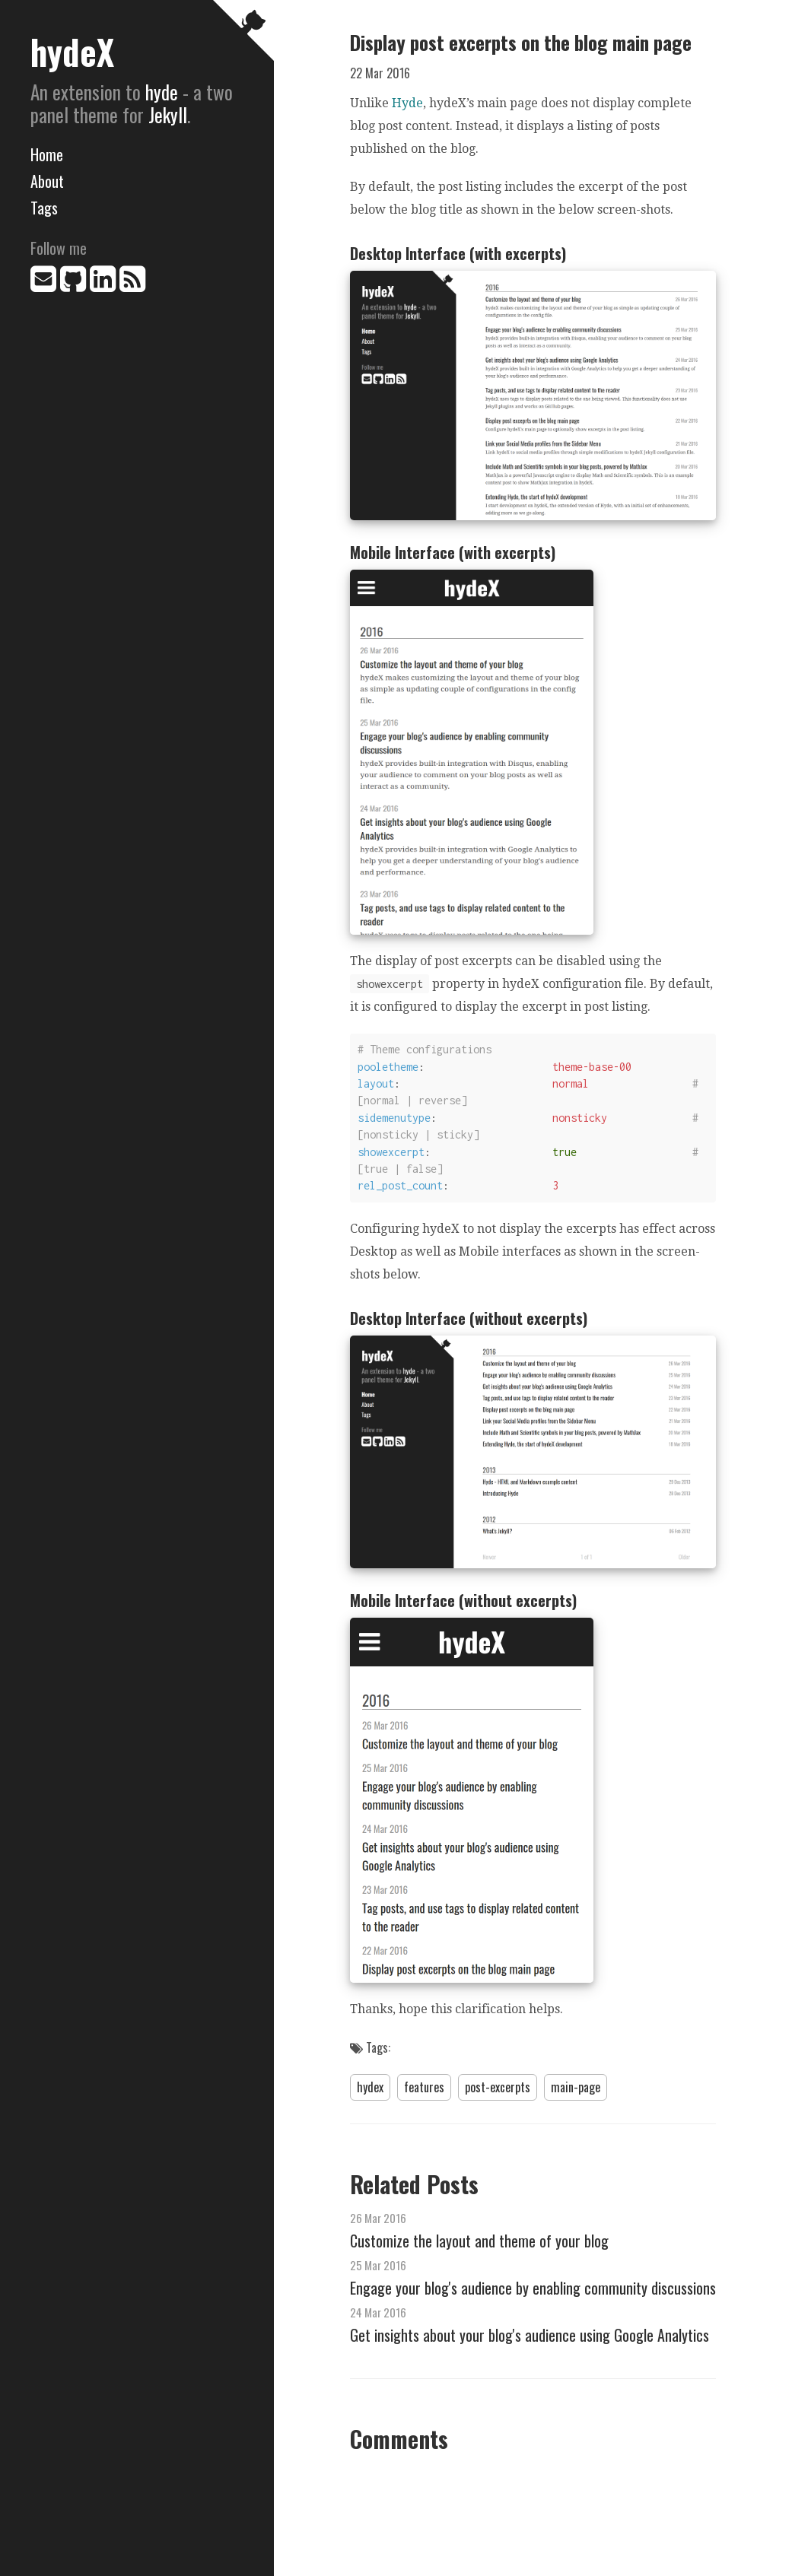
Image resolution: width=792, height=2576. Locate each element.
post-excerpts (497, 2087)
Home (46, 154)
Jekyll (167, 114)
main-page (575, 2087)
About (47, 181)
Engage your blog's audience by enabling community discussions (533, 2287)
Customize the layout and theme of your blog (479, 2240)
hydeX (72, 51)
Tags (44, 207)
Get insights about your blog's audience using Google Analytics (529, 2334)
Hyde (407, 103)
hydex (370, 2087)
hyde (161, 92)
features (424, 2087)
